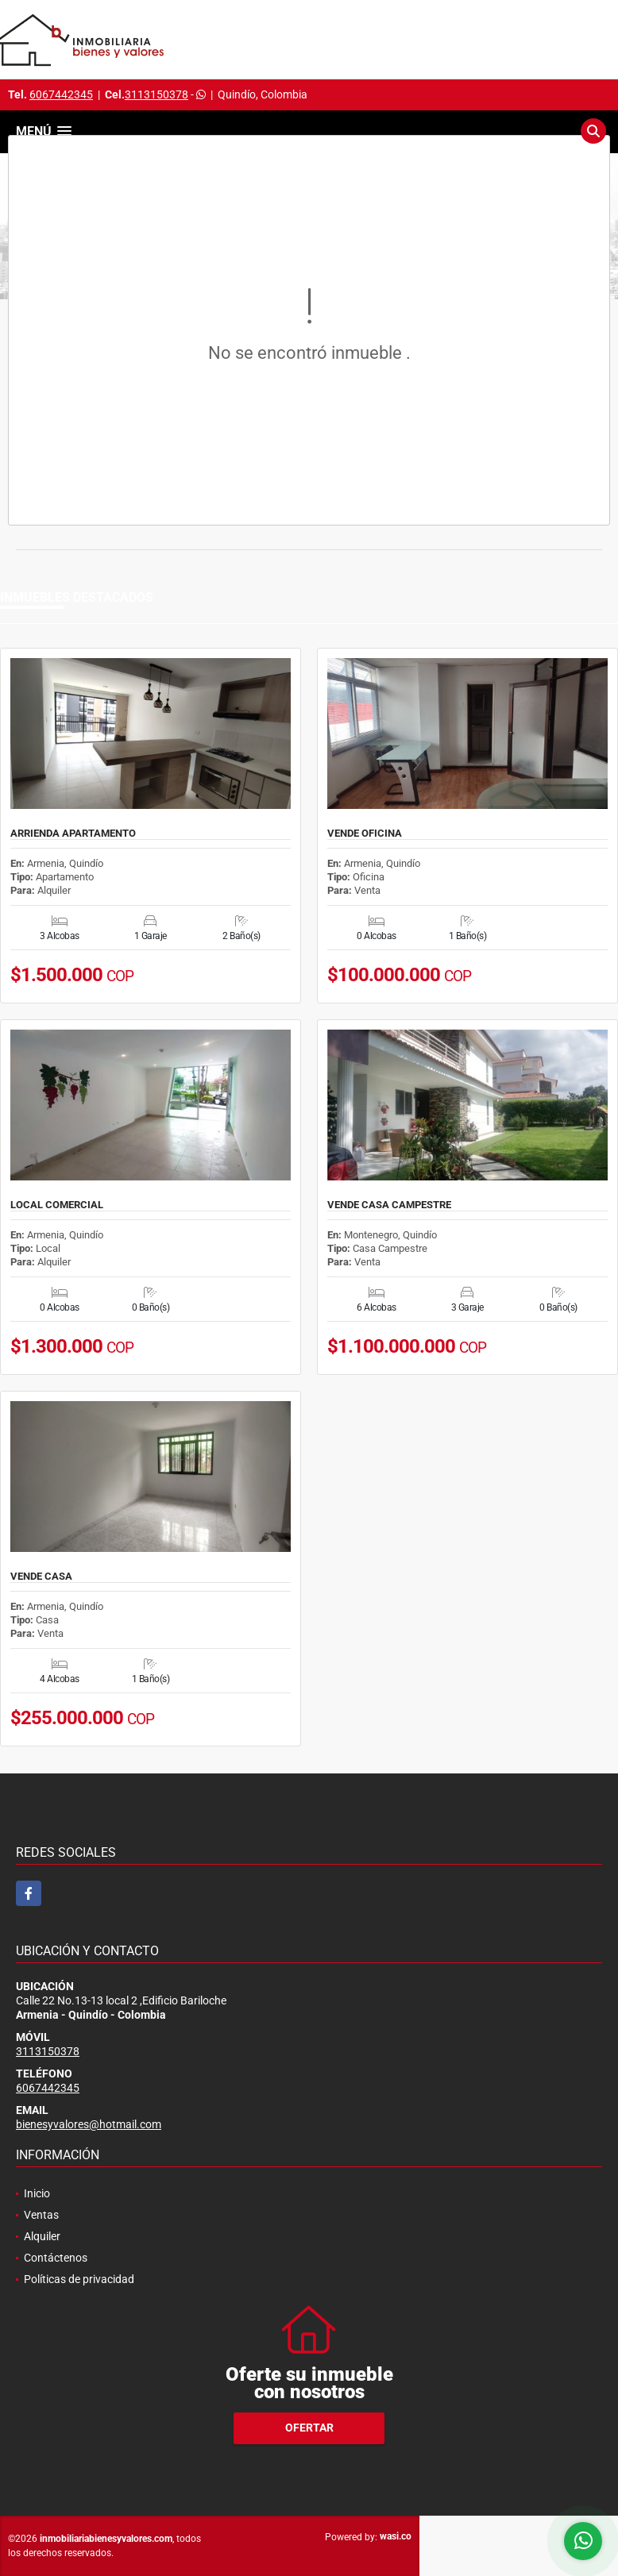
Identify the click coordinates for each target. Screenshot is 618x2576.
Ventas (41, 2214)
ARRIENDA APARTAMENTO (73, 833)
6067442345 (61, 94)
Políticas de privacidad (79, 2279)
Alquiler (42, 2236)
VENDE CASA (41, 1576)
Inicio (37, 2193)
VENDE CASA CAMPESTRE (389, 1205)
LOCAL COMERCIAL (56, 1205)
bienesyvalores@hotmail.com (88, 2124)
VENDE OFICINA (364, 833)
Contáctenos (55, 2257)
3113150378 (156, 94)
